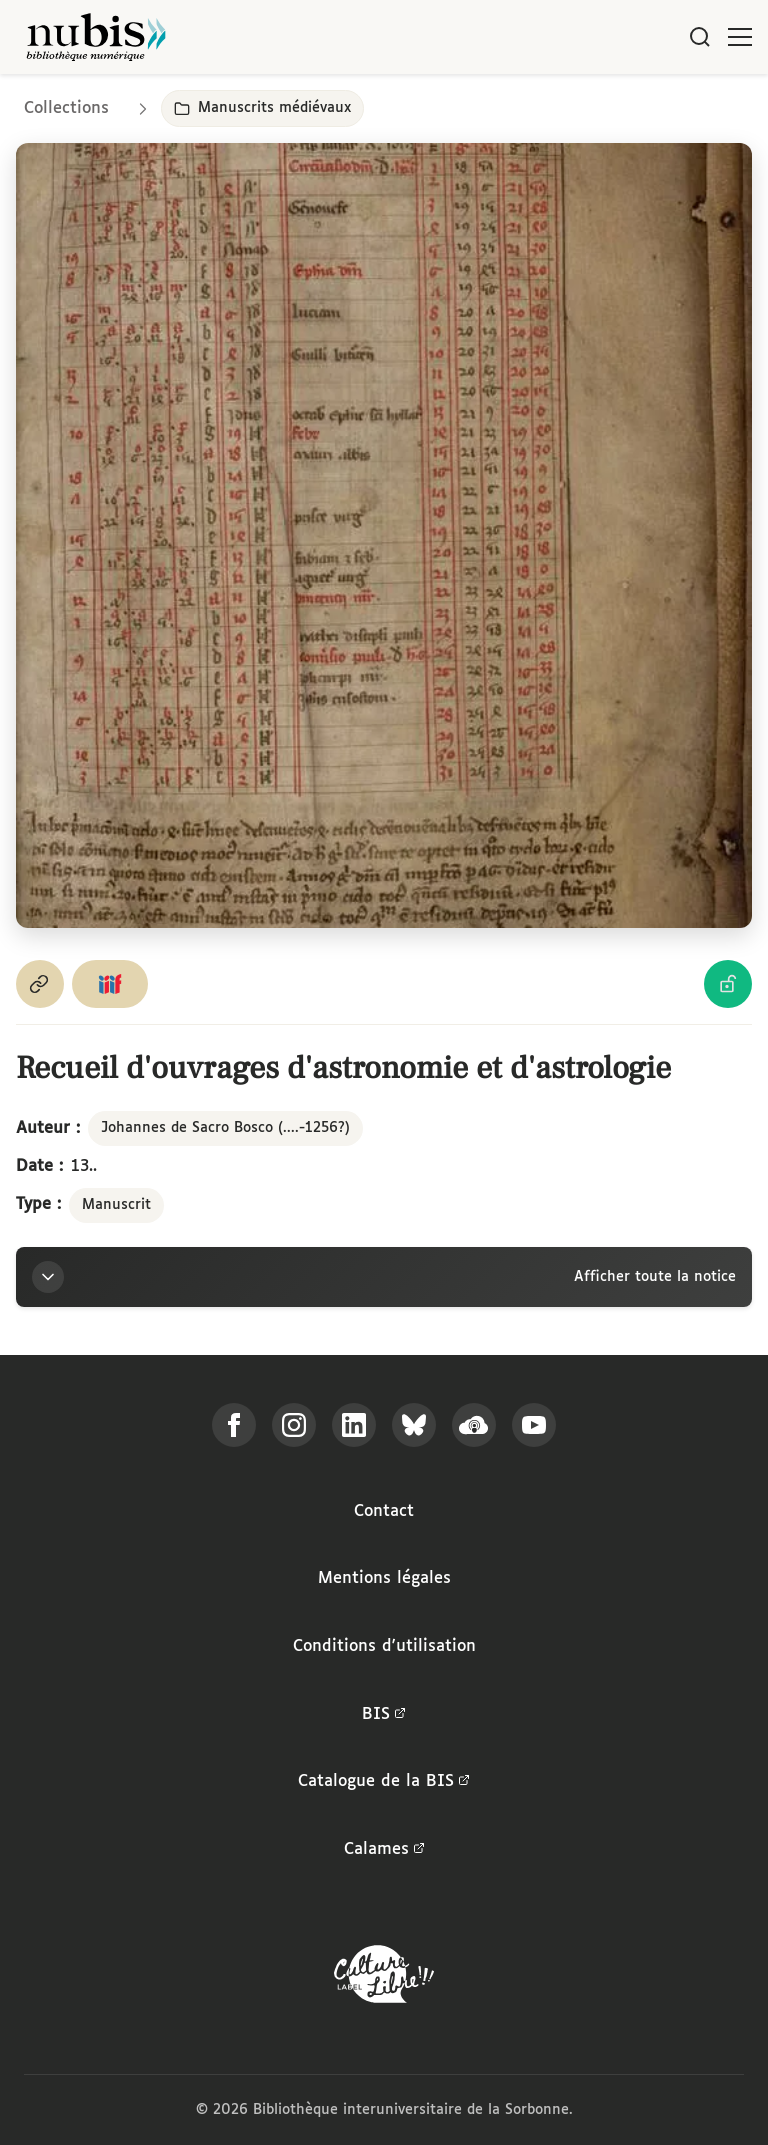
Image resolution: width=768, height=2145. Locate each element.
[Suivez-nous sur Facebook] (234, 1425)
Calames (384, 1850)
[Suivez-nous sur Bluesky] (414, 1425)
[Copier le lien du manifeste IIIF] (110, 984)
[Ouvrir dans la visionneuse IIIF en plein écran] (384, 535)
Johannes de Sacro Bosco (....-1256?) (225, 1128)
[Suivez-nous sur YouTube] (534, 1425)
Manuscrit (116, 1205)
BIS (384, 1715)
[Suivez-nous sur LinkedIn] (354, 1425)
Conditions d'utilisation (384, 1646)
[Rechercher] (700, 37)
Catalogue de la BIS (384, 1782)
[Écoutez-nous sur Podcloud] (474, 1425)
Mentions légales (384, 1578)
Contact (384, 1511)
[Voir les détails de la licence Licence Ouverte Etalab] (728, 984)
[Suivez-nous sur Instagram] (294, 1425)
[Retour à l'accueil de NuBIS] (96, 37)
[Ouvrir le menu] (740, 37)
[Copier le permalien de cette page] (40, 984)
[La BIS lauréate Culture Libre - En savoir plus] (384, 1978)
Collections (66, 108)
